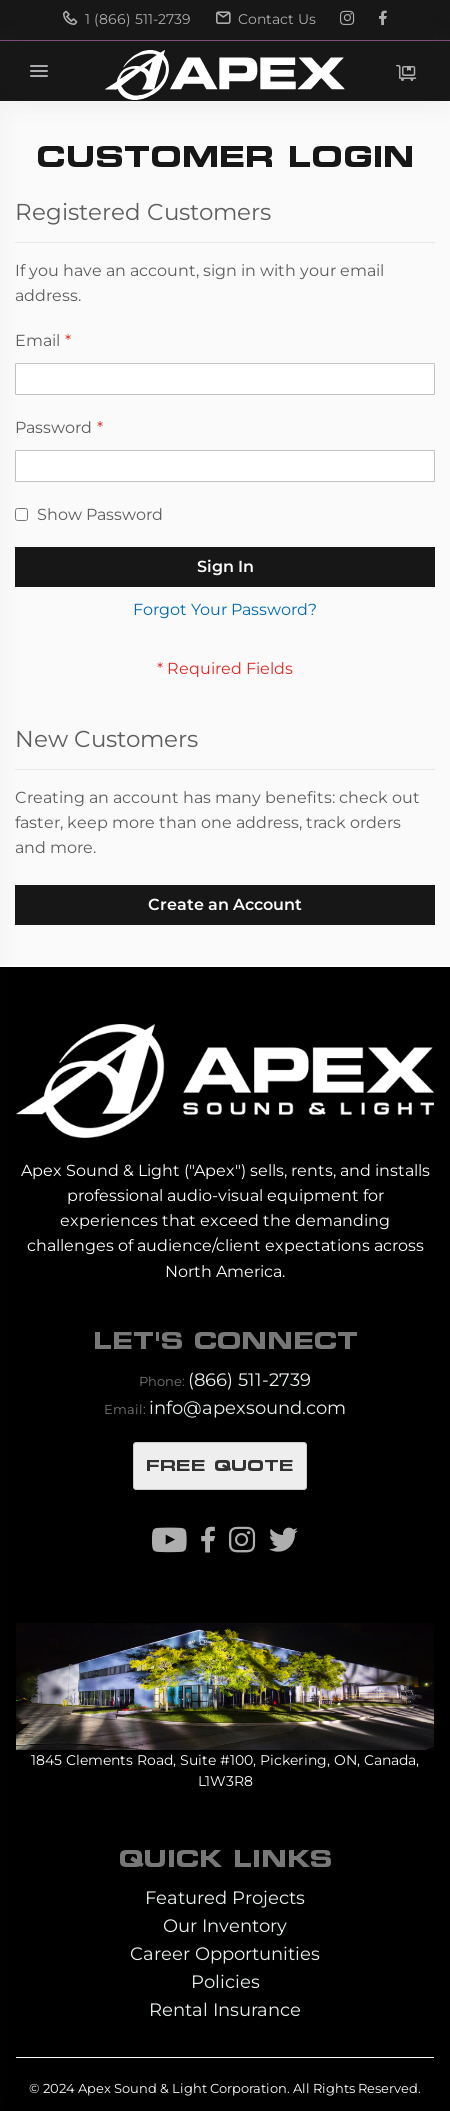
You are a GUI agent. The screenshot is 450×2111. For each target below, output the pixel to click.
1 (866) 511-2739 (127, 19)
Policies (225, 1981)
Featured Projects (225, 1897)
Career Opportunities (225, 1953)
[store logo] (225, 75)
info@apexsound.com (247, 1407)
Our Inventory (225, 1925)
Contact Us (266, 19)
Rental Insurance (225, 2009)
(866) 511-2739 (249, 1379)
